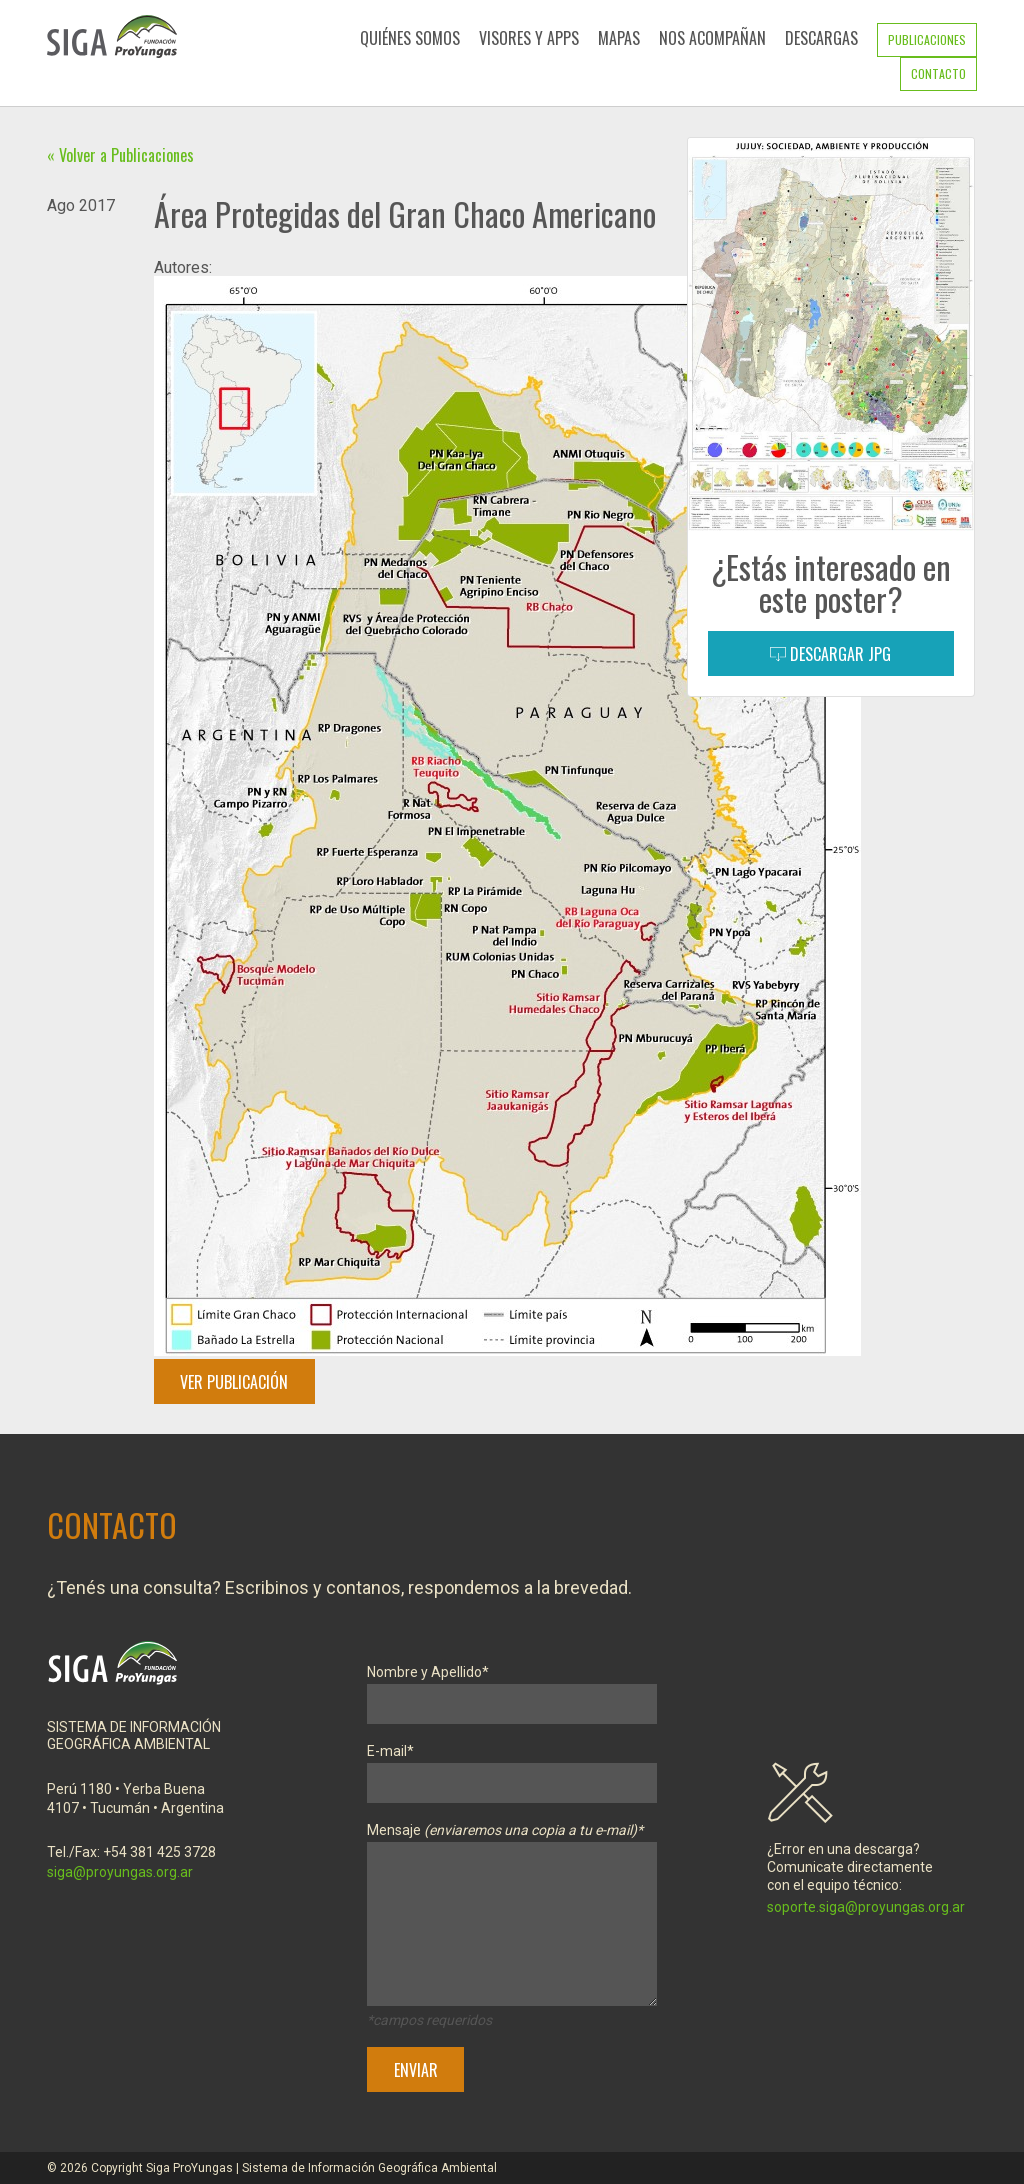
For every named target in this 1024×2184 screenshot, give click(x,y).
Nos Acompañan (712, 38)
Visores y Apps (529, 38)
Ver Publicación (234, 1382)
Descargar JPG (830, 654)
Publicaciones (927, 39)
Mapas (619, 38)
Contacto (938, 73)
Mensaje (512, 1918)
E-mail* (512, 1767)
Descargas (821, 38)
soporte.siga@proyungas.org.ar (866, 1907)
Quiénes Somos (410, 38)
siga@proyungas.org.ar (120, 1872)
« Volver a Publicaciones (120, 155)
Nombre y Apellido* (512, 1688)
